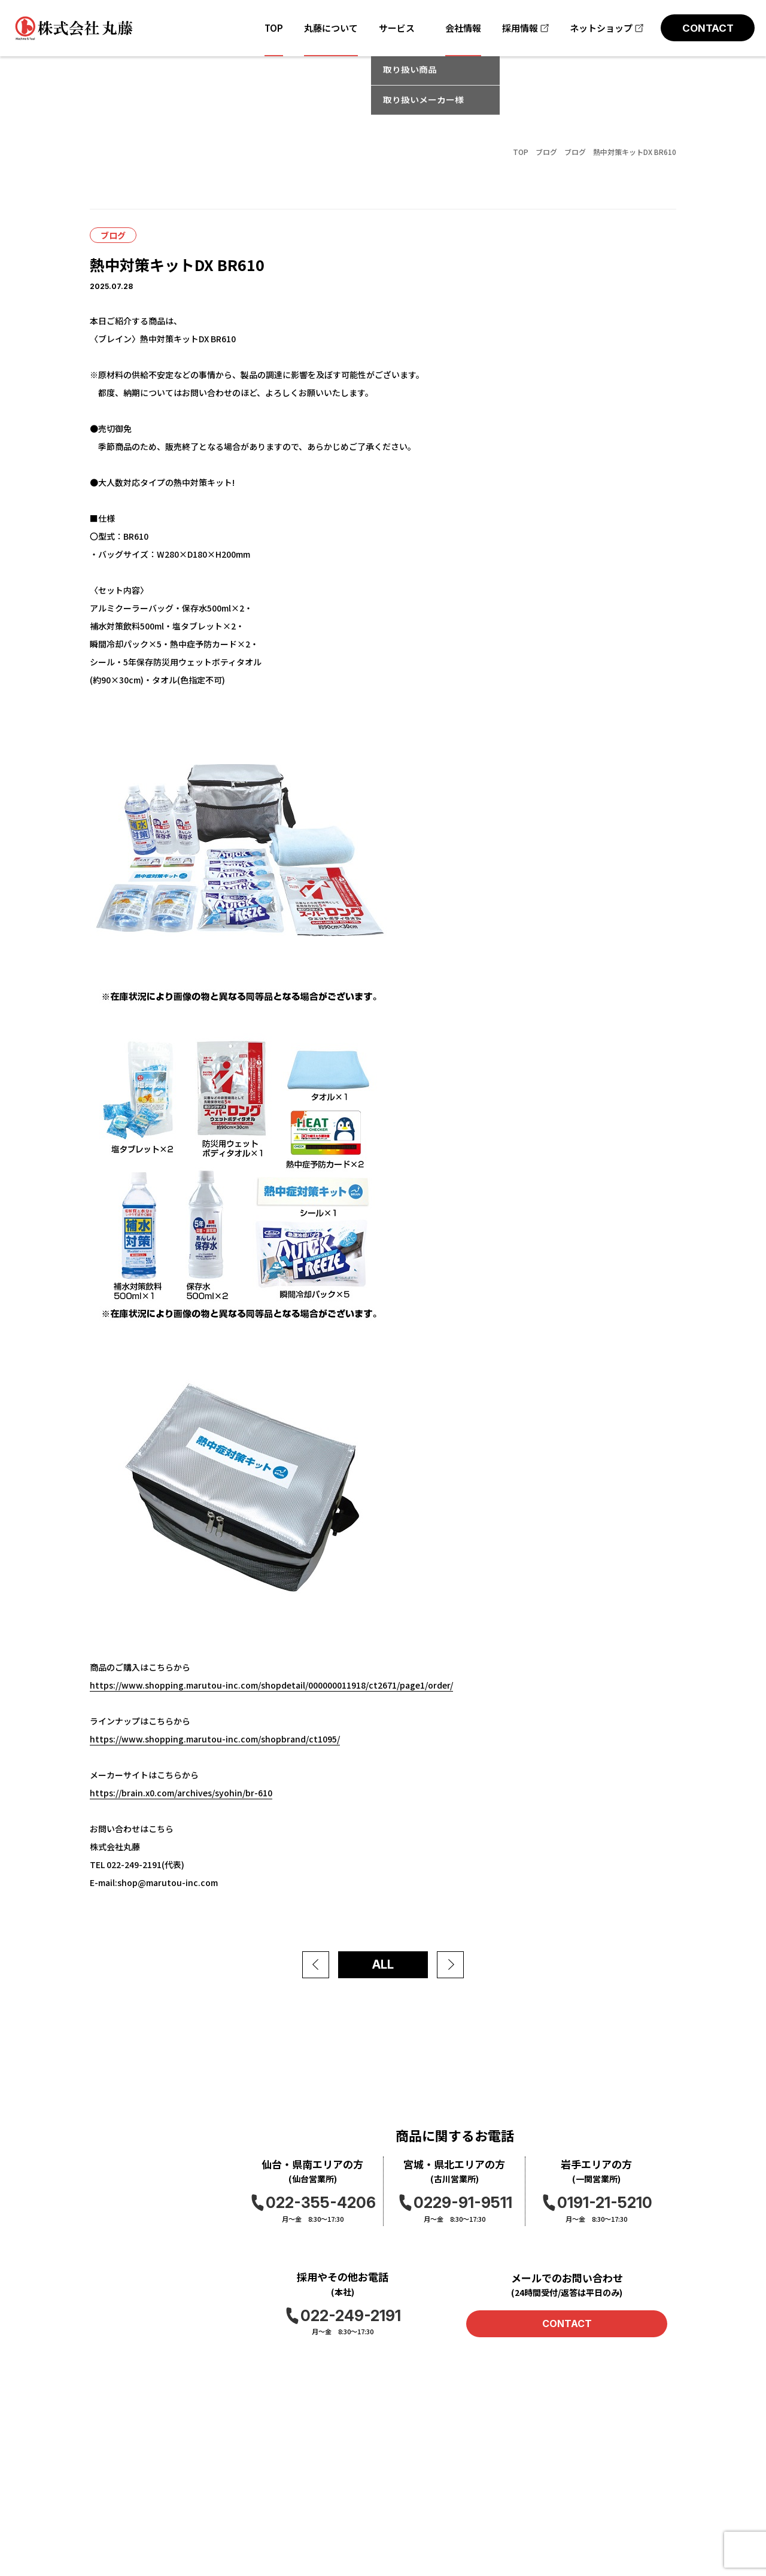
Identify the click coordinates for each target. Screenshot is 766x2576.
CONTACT (567, 2323)
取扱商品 (106, 2507)
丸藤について (115, 2486)
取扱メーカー (115, 2528)
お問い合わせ (330, 2465)
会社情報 (214, 2465)
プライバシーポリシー (347, 2486)
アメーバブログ (649, 2530)
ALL (383, 1964)
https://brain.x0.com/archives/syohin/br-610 (181, 1793)
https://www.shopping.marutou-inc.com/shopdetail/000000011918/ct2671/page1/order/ (271, 1685)
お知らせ (214, 2486)
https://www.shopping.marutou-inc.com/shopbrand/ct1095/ (215, 1739)
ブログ (546, 152)
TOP (520, 152)
